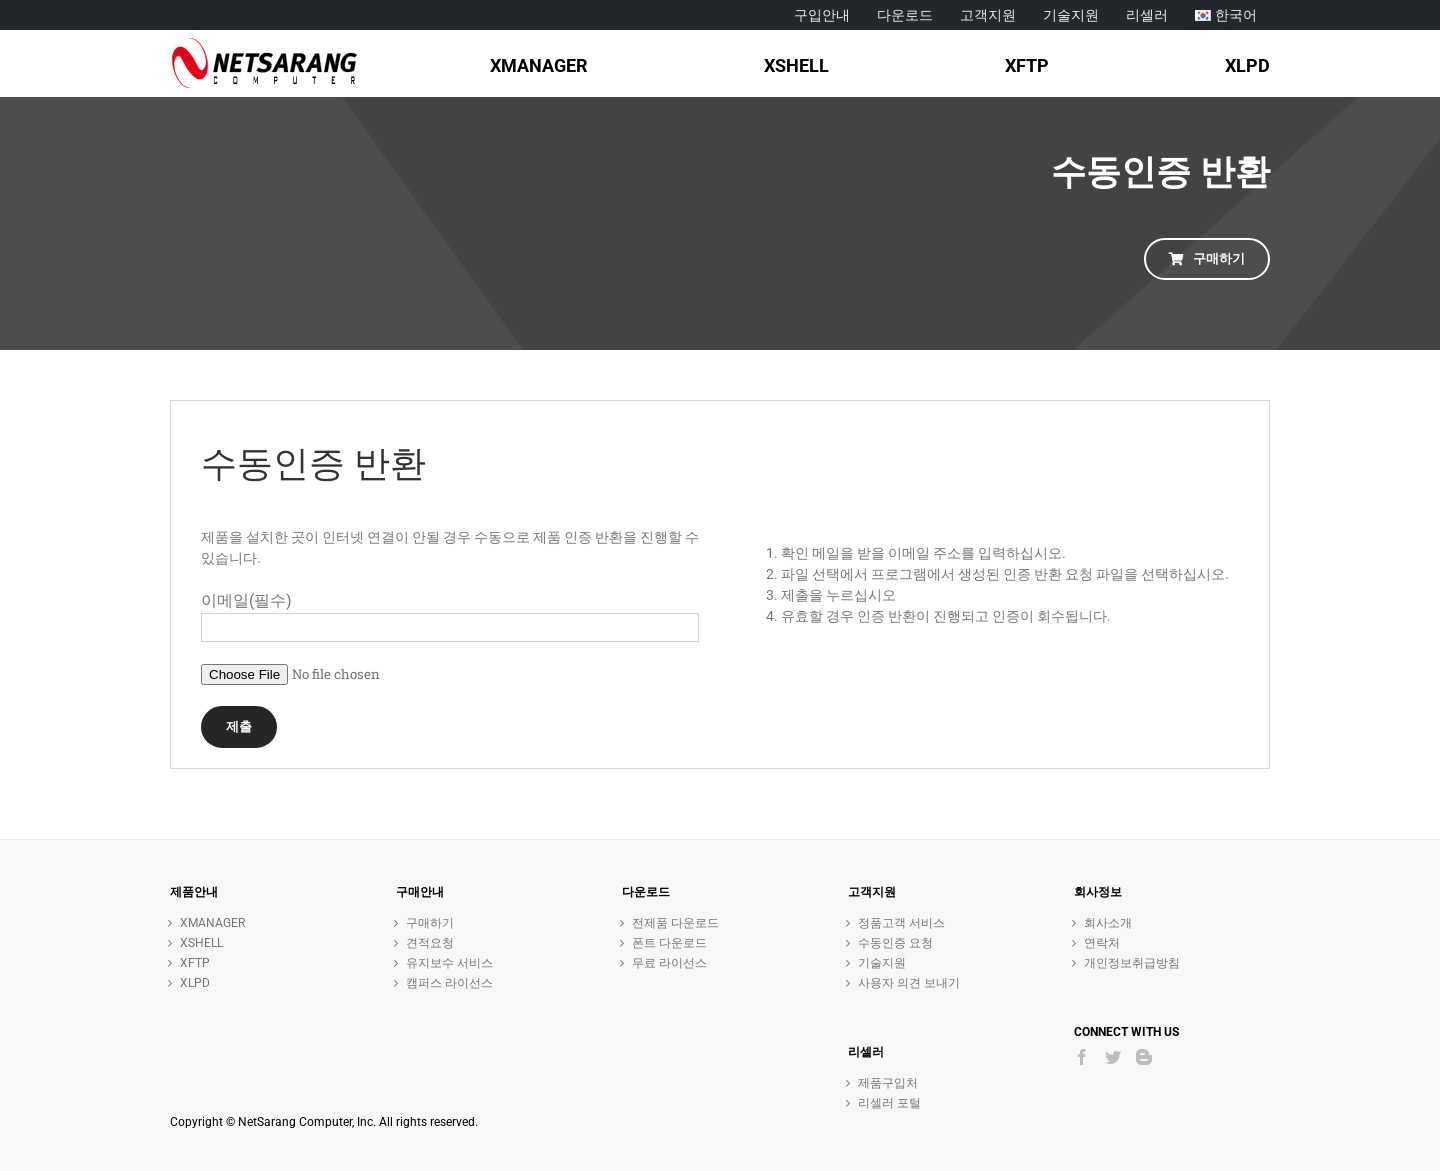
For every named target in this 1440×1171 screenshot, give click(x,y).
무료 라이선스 (669, 963)
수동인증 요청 (895, 943)
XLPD (195, 983)
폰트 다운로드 (669, 943)
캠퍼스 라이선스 (449, 983)
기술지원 (882, 963)
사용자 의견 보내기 (909, 983)
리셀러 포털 (889, 1103)
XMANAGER (212, 923)
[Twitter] (1113, 1057)
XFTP (195, 963)
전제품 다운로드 (675, 923)
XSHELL (201, 943)
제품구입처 (888, 1083)
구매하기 (430, 923)
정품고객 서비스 (901, 923)
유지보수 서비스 (449, 963)
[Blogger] (1144, 1057)
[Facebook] (1082, 1057)
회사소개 (1108, 923)
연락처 (1102, 943)
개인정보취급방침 (1132, 963)
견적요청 (430, 943)
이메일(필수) (246, 600)
